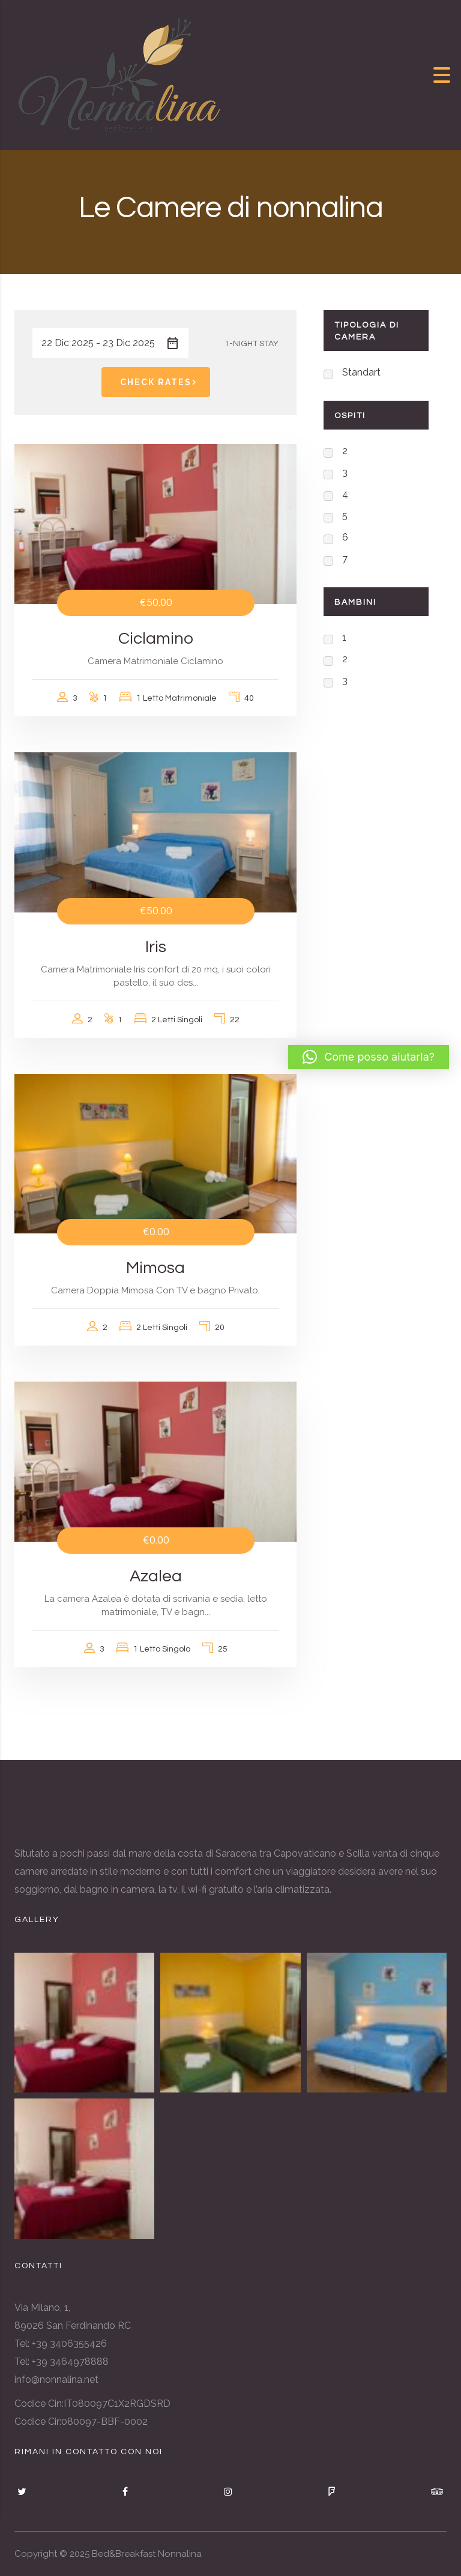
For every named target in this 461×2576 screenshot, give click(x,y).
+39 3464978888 (70, 2361)
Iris (155, 947)
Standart (361, 372)
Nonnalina (180, 2553)
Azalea (155, 1576)
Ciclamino (155, 638)
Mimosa (155, 1268)
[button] (368, 1057)
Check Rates (160, 382)
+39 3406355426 (69, 2343)
